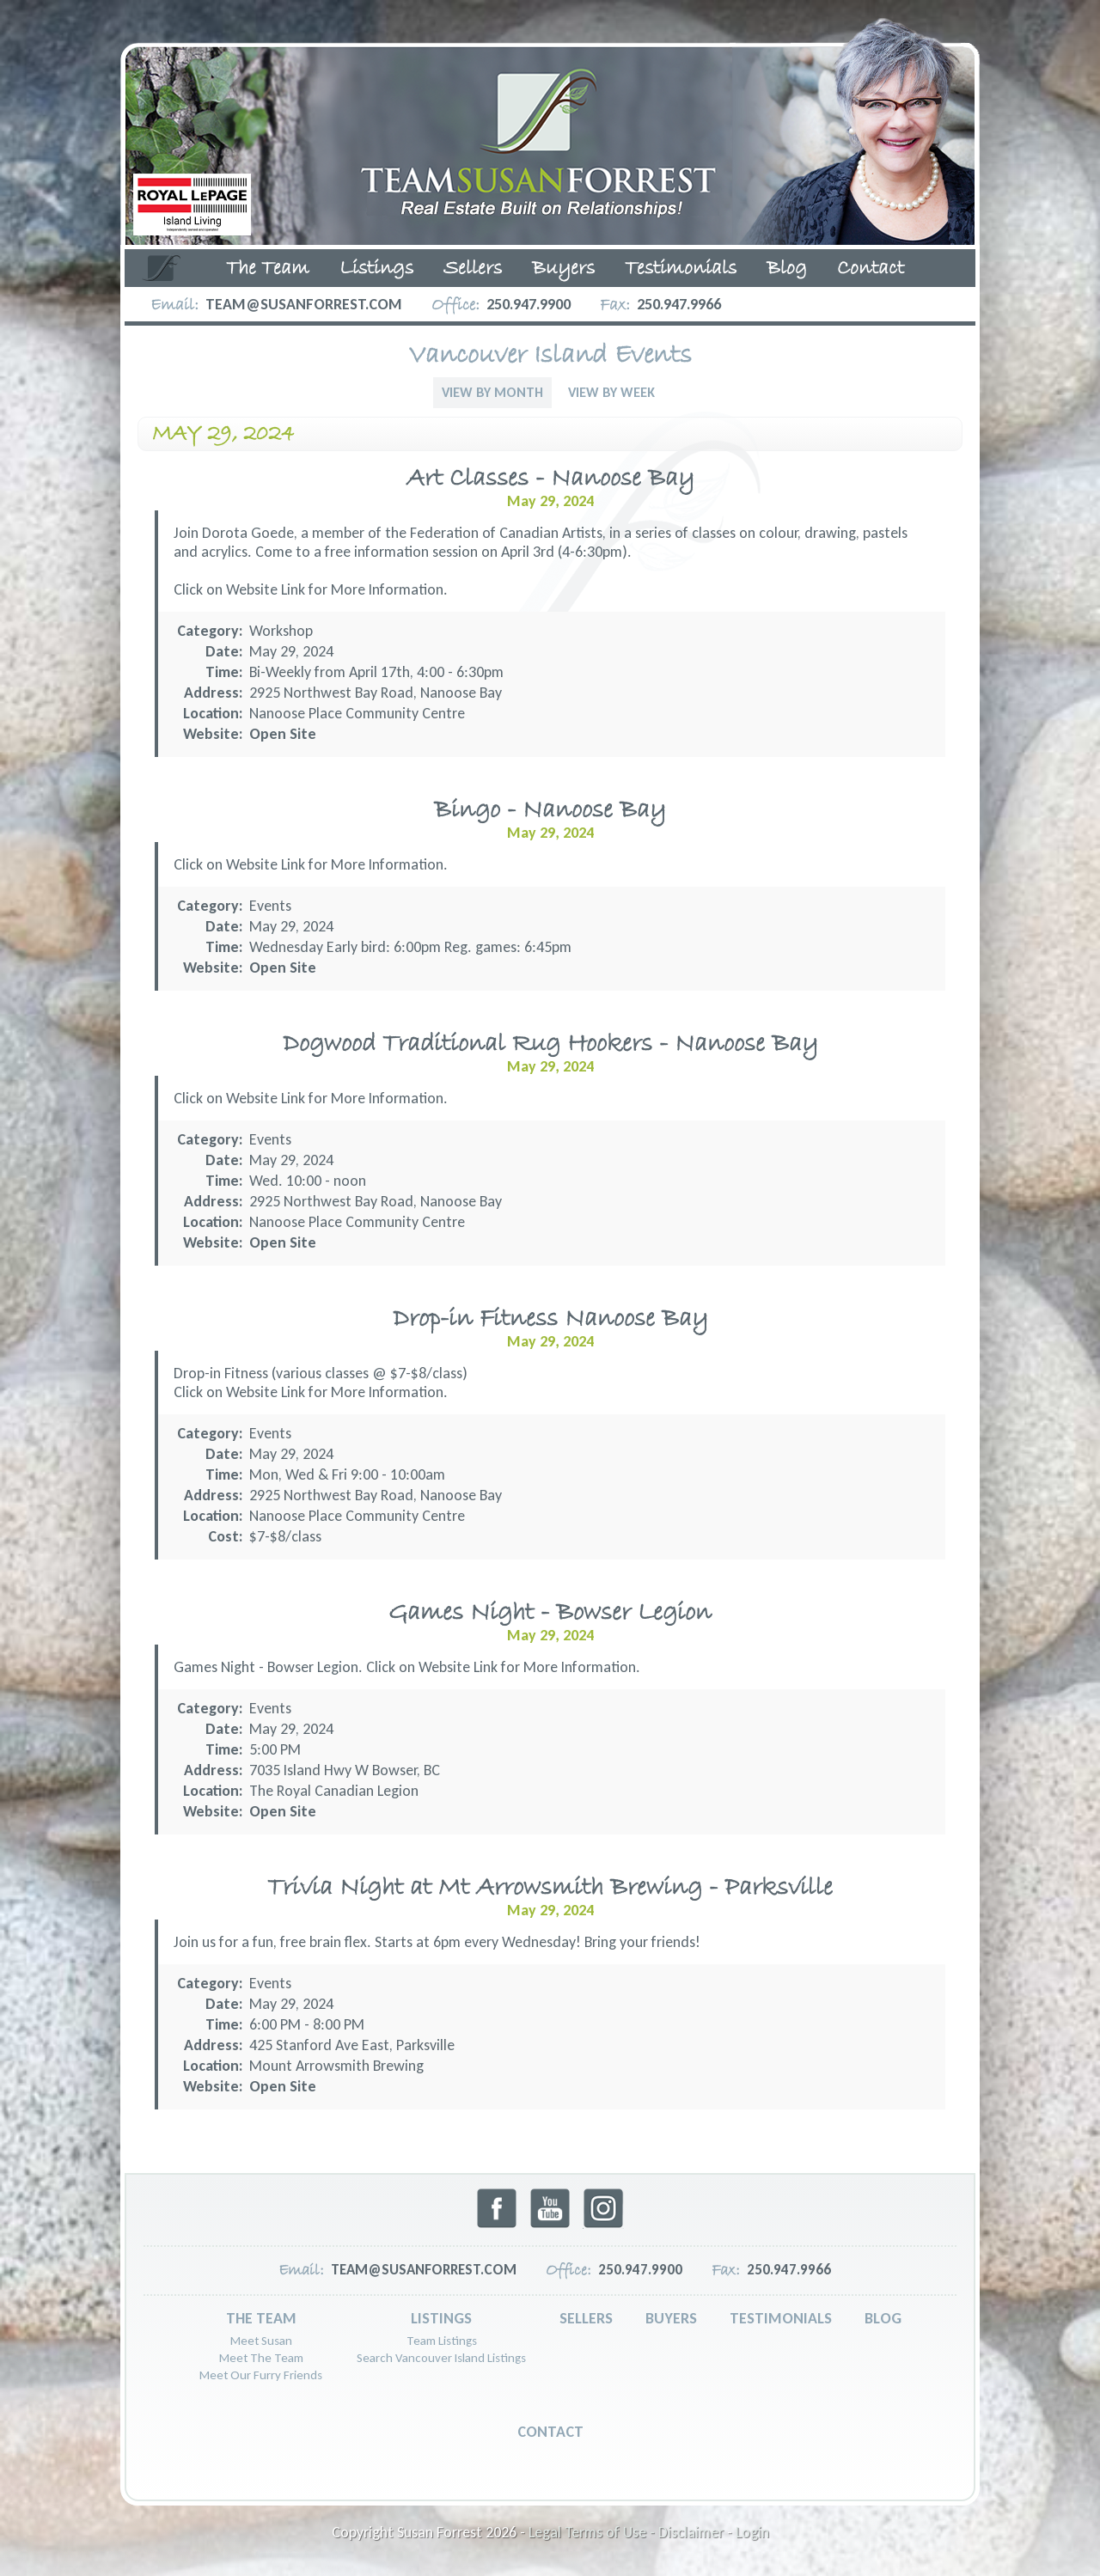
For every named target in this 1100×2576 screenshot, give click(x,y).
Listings (376, 269)
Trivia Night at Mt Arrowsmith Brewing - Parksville (550, 1888)
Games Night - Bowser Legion (550, 1613)
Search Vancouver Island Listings (441, 2357)
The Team (267, 269)
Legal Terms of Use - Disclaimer (626, 2532)
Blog (787, 269)
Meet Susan (261, 2340)
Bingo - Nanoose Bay (550, 811)
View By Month (492, 392)
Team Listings (441, 2340)
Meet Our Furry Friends (260, 2375)
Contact (870, 269)
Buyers (563, 269)
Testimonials (680, 269)
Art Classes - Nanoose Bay (550, 479)
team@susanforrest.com (303, 304)
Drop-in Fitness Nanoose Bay (550, 1319)
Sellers (472, 269)
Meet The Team (261, 2357)
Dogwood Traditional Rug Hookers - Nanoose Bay (550, 1044)
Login (752, 2532)
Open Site (282, 733)
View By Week (611, 392)
